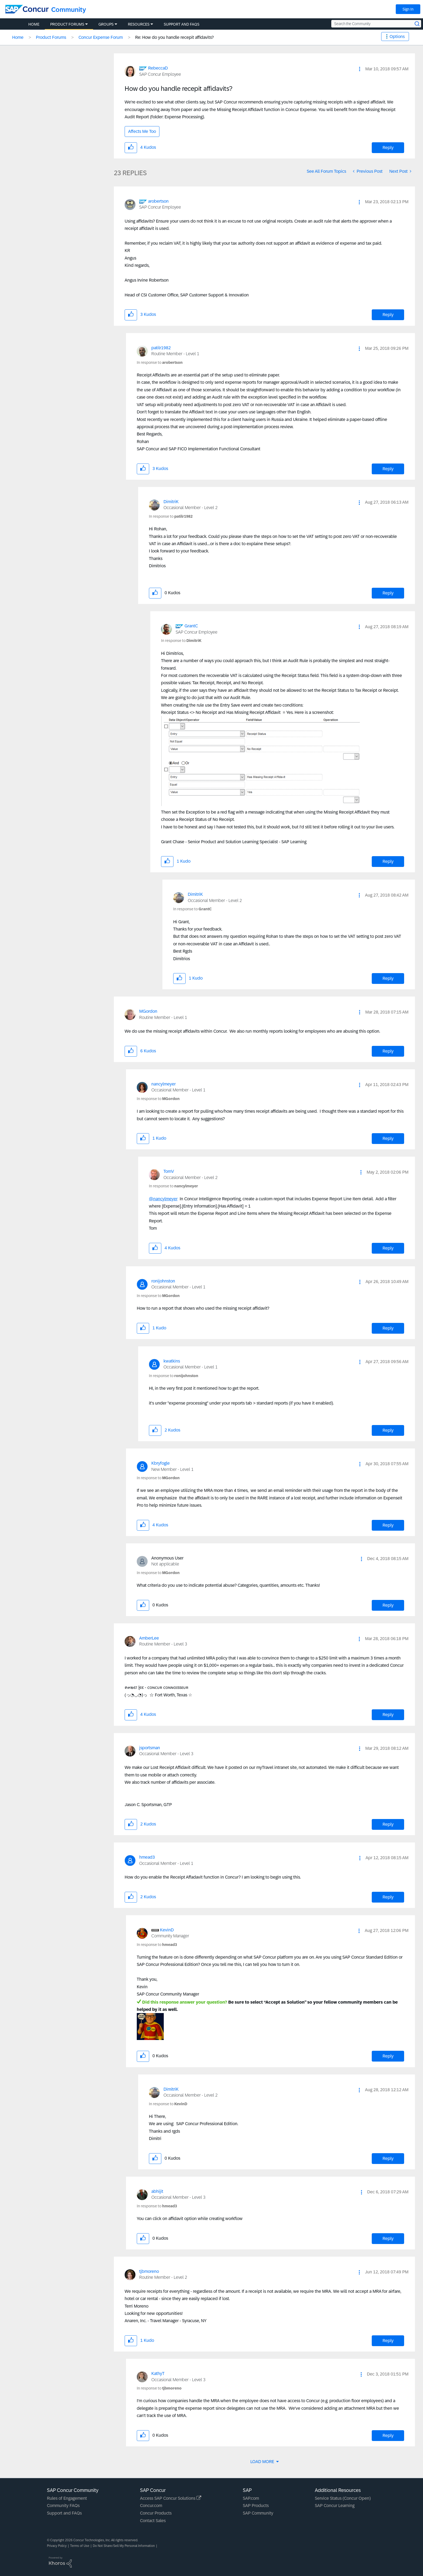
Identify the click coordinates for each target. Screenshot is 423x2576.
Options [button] (397, 36)
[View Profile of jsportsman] (149, 1747)
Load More (262, 2461)
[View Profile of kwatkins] (171, 1361)
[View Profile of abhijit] (157, 2191)
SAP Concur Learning (334, 2505)
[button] (359, 69)
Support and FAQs (64, 2513)
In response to (160, 362)
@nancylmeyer (163, 1199)
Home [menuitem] (33, 24)
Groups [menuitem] (106, 24)
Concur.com (151, 2505)
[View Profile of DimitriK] (171, 501)
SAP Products (256, 2505)
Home (17, 37)
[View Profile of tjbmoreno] (149, 2271)
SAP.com (251, 2498)
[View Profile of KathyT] (158, 2373)
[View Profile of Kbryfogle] (160, 1463)
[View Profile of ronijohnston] (163, 1281)
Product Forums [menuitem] (67, 24)
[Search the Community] (376, 23)
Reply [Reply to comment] (388, 314)
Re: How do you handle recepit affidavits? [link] (174, 37)
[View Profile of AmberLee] (149, 1638)
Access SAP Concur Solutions (170, 2498)
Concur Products (156, 2513)
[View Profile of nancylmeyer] (163, 1084)
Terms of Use (79, 2546)
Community (68, 9)
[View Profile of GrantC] (191, 626)
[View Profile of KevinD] (167, 1930)
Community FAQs (63, 2505)
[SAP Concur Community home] (27, 9)
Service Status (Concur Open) (343, 2498)
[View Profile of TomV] (168, 1171)
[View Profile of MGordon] (148, 1011)
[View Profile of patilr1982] (161, 347)
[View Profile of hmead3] (147, 1857)
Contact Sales (153, 2520)
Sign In (408, 9)
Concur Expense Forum (101, 37)
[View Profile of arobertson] (158, 201)
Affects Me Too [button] (142, 131)
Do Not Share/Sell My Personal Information (124, 2546)
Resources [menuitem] (138, 24)
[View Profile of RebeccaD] (158, 68)
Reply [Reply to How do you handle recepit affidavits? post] (388, 147)
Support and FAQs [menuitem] (181, 24)
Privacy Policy (57, 2546)
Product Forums (51, 37)
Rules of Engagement (67, 2498)
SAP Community (258, 2513)
